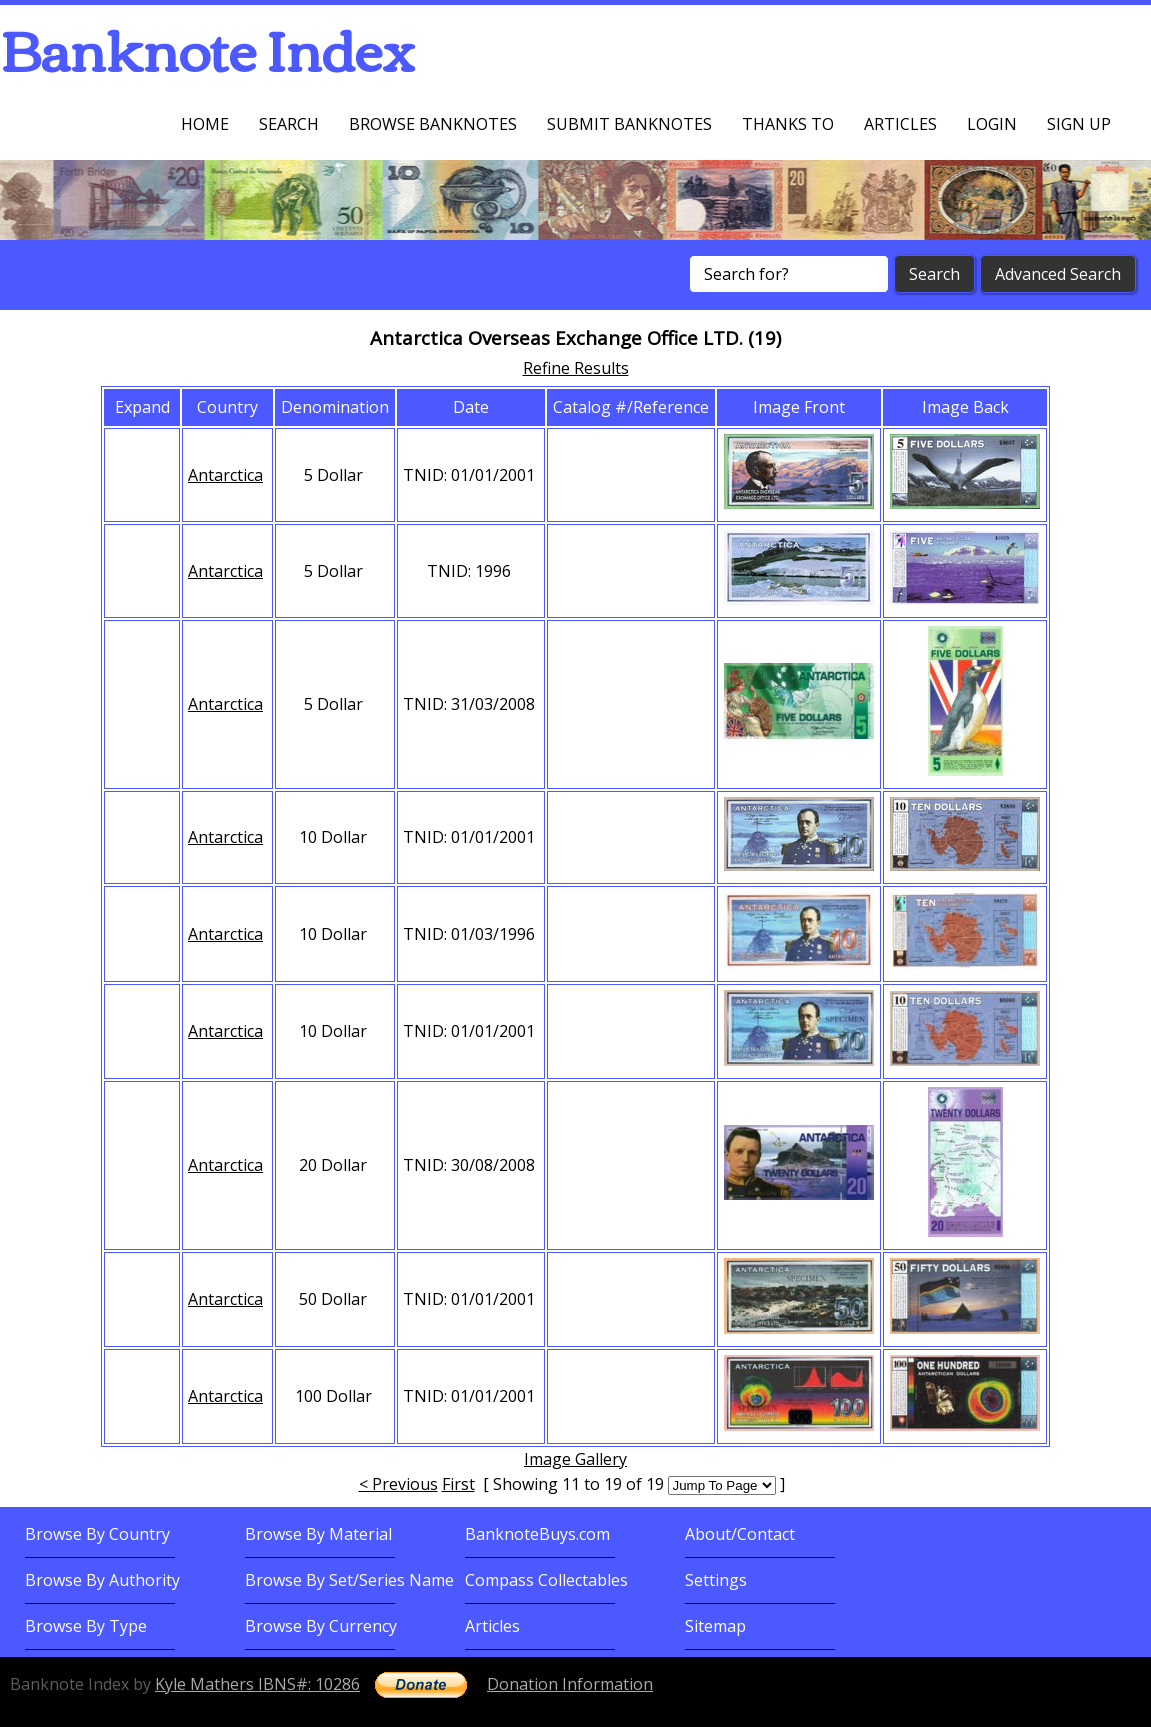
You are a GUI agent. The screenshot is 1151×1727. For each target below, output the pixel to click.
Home (205, 124)
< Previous (398, 1484)
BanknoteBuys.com (537, 1534)
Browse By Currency (321, 1626)
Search (289, 124)
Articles (900, 124)
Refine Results (576, 368)
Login (992, 124)
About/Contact (740, 1534)
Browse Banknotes (433, 124)
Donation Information (570, 1684)
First (458, 1484)
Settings (716, 1580)
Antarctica (225, 475)
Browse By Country (97, 1534)
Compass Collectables (546, 1580)
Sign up (1079, 124)
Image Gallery (575, 1459)
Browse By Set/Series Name (349, 1580)
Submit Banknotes (629, 124)
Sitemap (715, 1626)
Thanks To (788, 124)
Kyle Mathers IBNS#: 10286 (257, 1684)
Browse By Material (318, 1534)
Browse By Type (86, 1626)
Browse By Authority (102, 1580)
